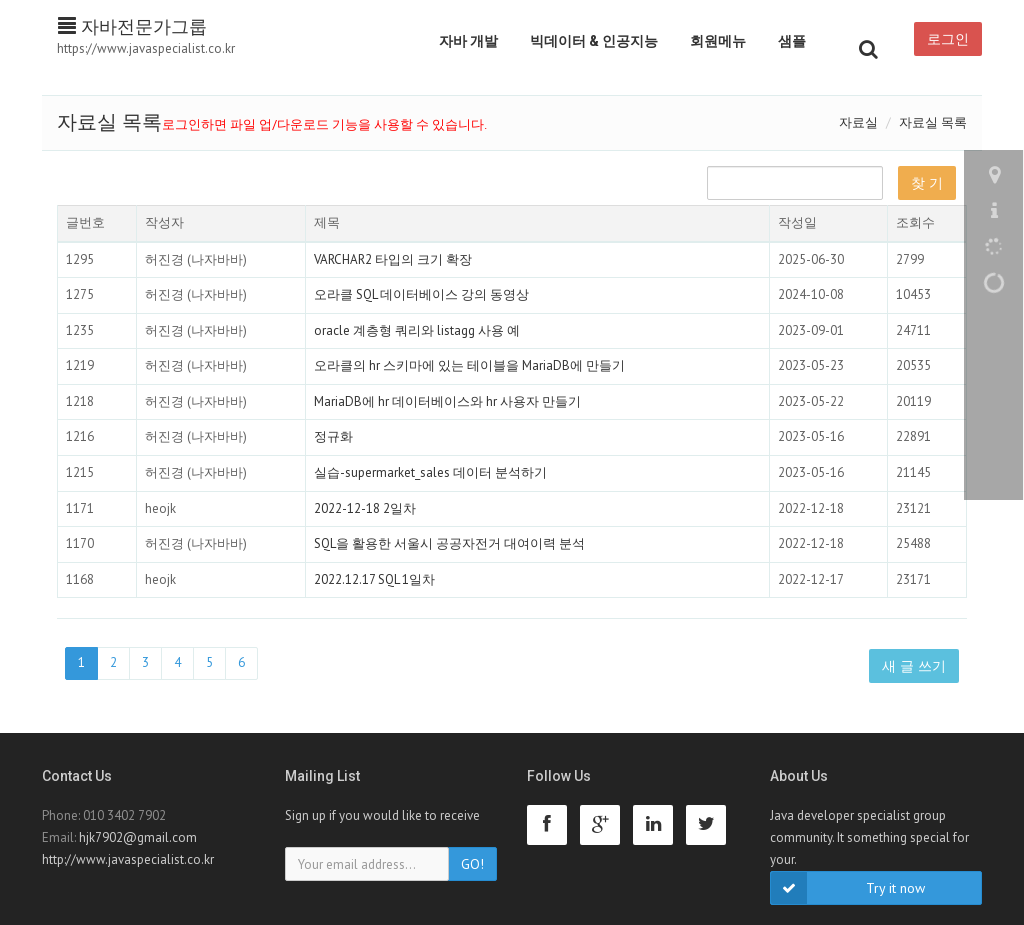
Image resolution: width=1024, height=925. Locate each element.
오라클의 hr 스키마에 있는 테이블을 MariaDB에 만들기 (469, 365)
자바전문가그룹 (132, 26)
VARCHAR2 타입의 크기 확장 (393, 259)
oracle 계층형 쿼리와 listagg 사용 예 (417, 330)
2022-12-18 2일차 (365, 508)
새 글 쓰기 (914, 666)
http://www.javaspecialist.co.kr (128, 859)
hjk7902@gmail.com (138, 837)
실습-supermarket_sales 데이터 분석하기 (430, 472)
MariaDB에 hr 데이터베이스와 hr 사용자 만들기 (447, 401)
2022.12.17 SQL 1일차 (374, 579)
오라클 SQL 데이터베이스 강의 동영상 (421, 294)
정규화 (333, 436)
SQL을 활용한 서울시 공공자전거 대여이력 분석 (449, 543)
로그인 (948, 39)
